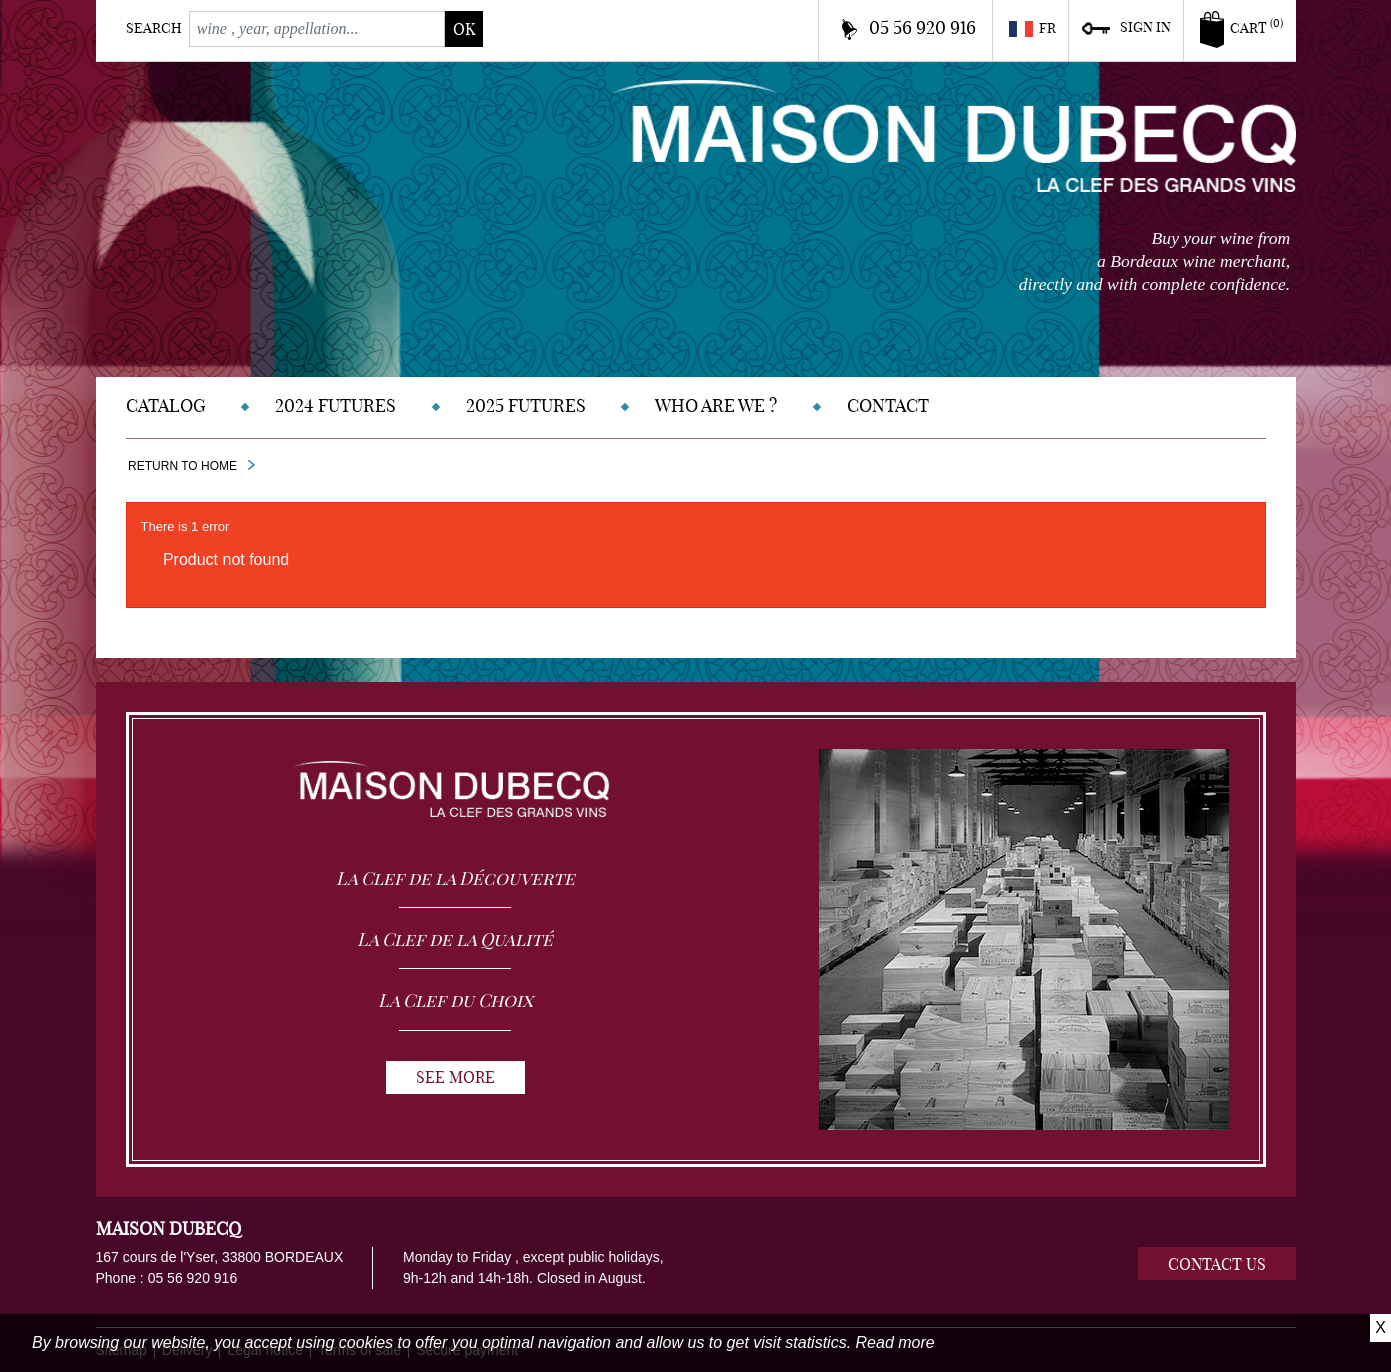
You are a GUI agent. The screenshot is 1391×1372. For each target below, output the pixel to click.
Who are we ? (716, 405)
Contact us (1217, 1264)
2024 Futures (335, 405)
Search (154, 28)
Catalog (166, 405)
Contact (888, 405)
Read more (895, 1342)
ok (464, 29)
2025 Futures (526, 405)
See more (455, 1077)
